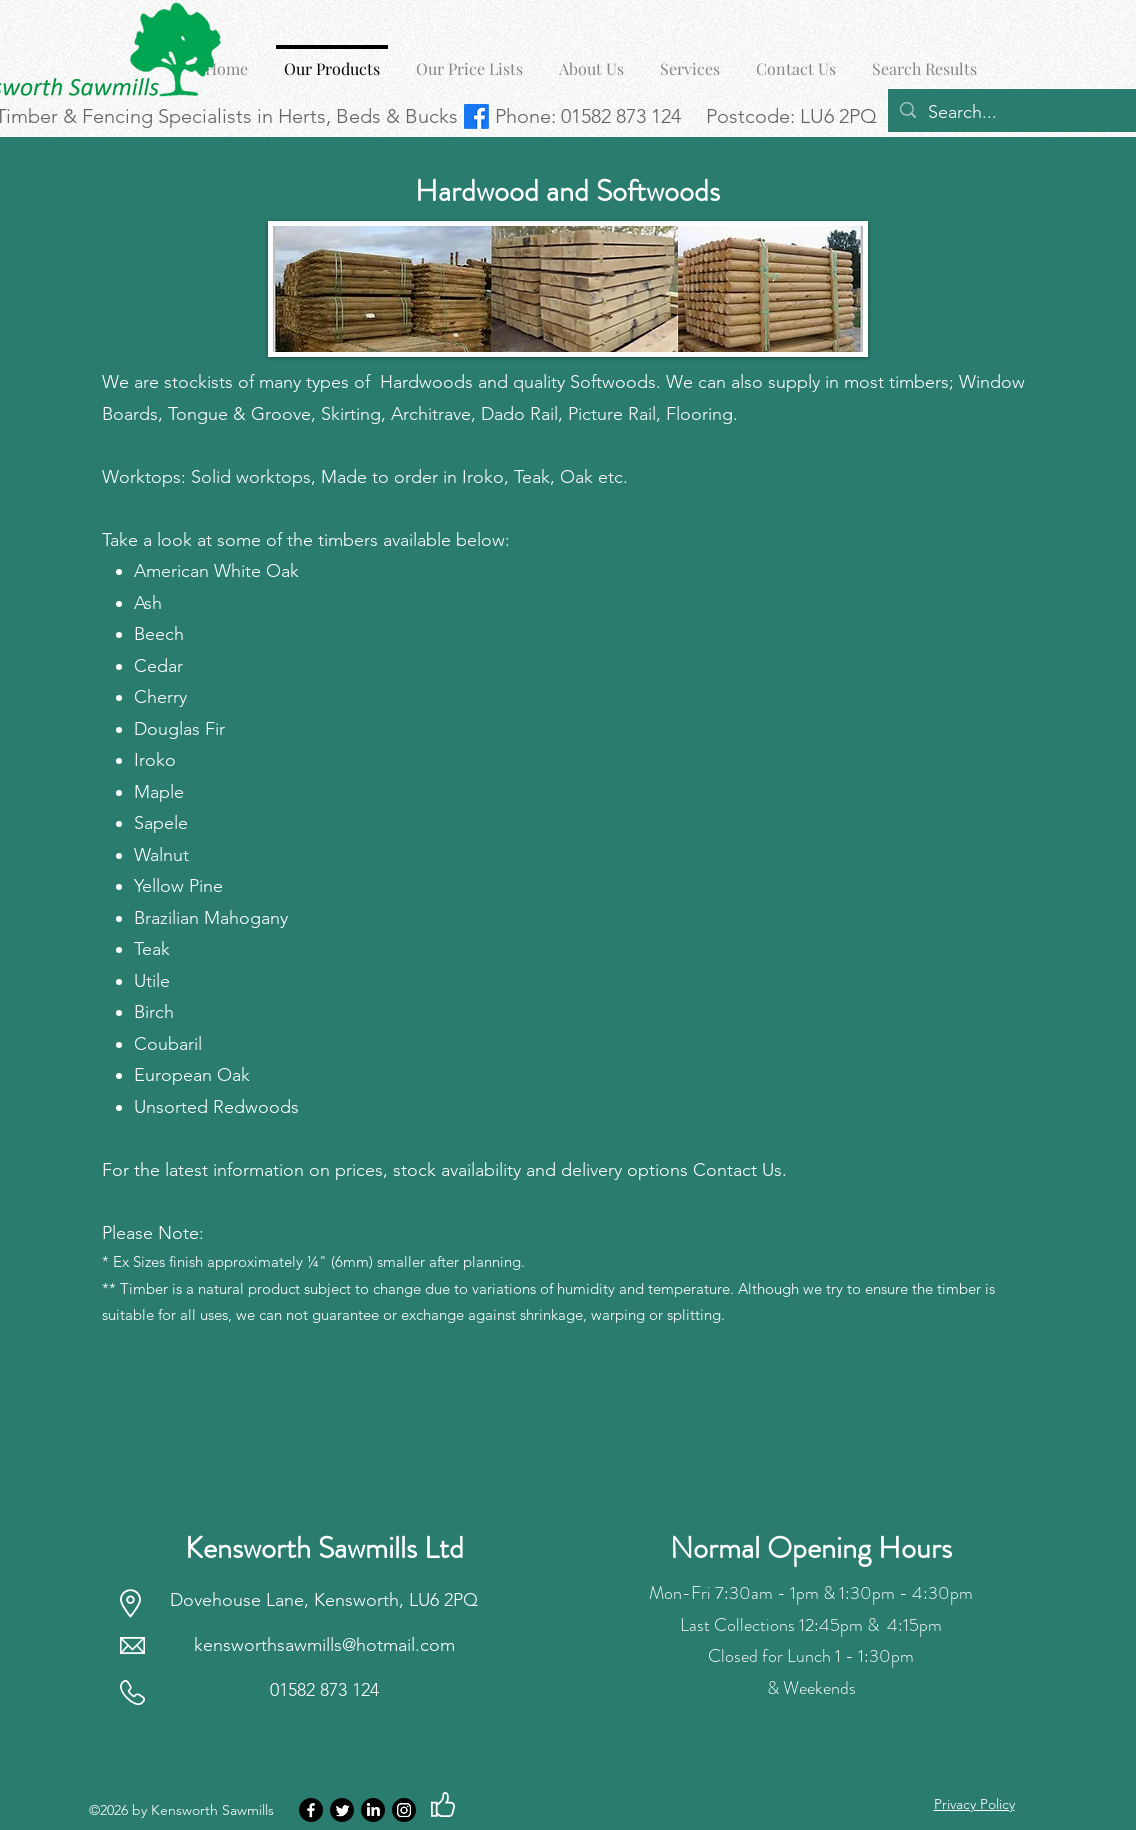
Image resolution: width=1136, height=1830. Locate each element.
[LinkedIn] (373, 1810)
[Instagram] (404, 1810)
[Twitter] (342, 1810)
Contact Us (737, 1170)
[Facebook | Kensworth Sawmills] (476, 116)
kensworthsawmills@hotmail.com (324, 1645)
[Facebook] (311, 1810)
